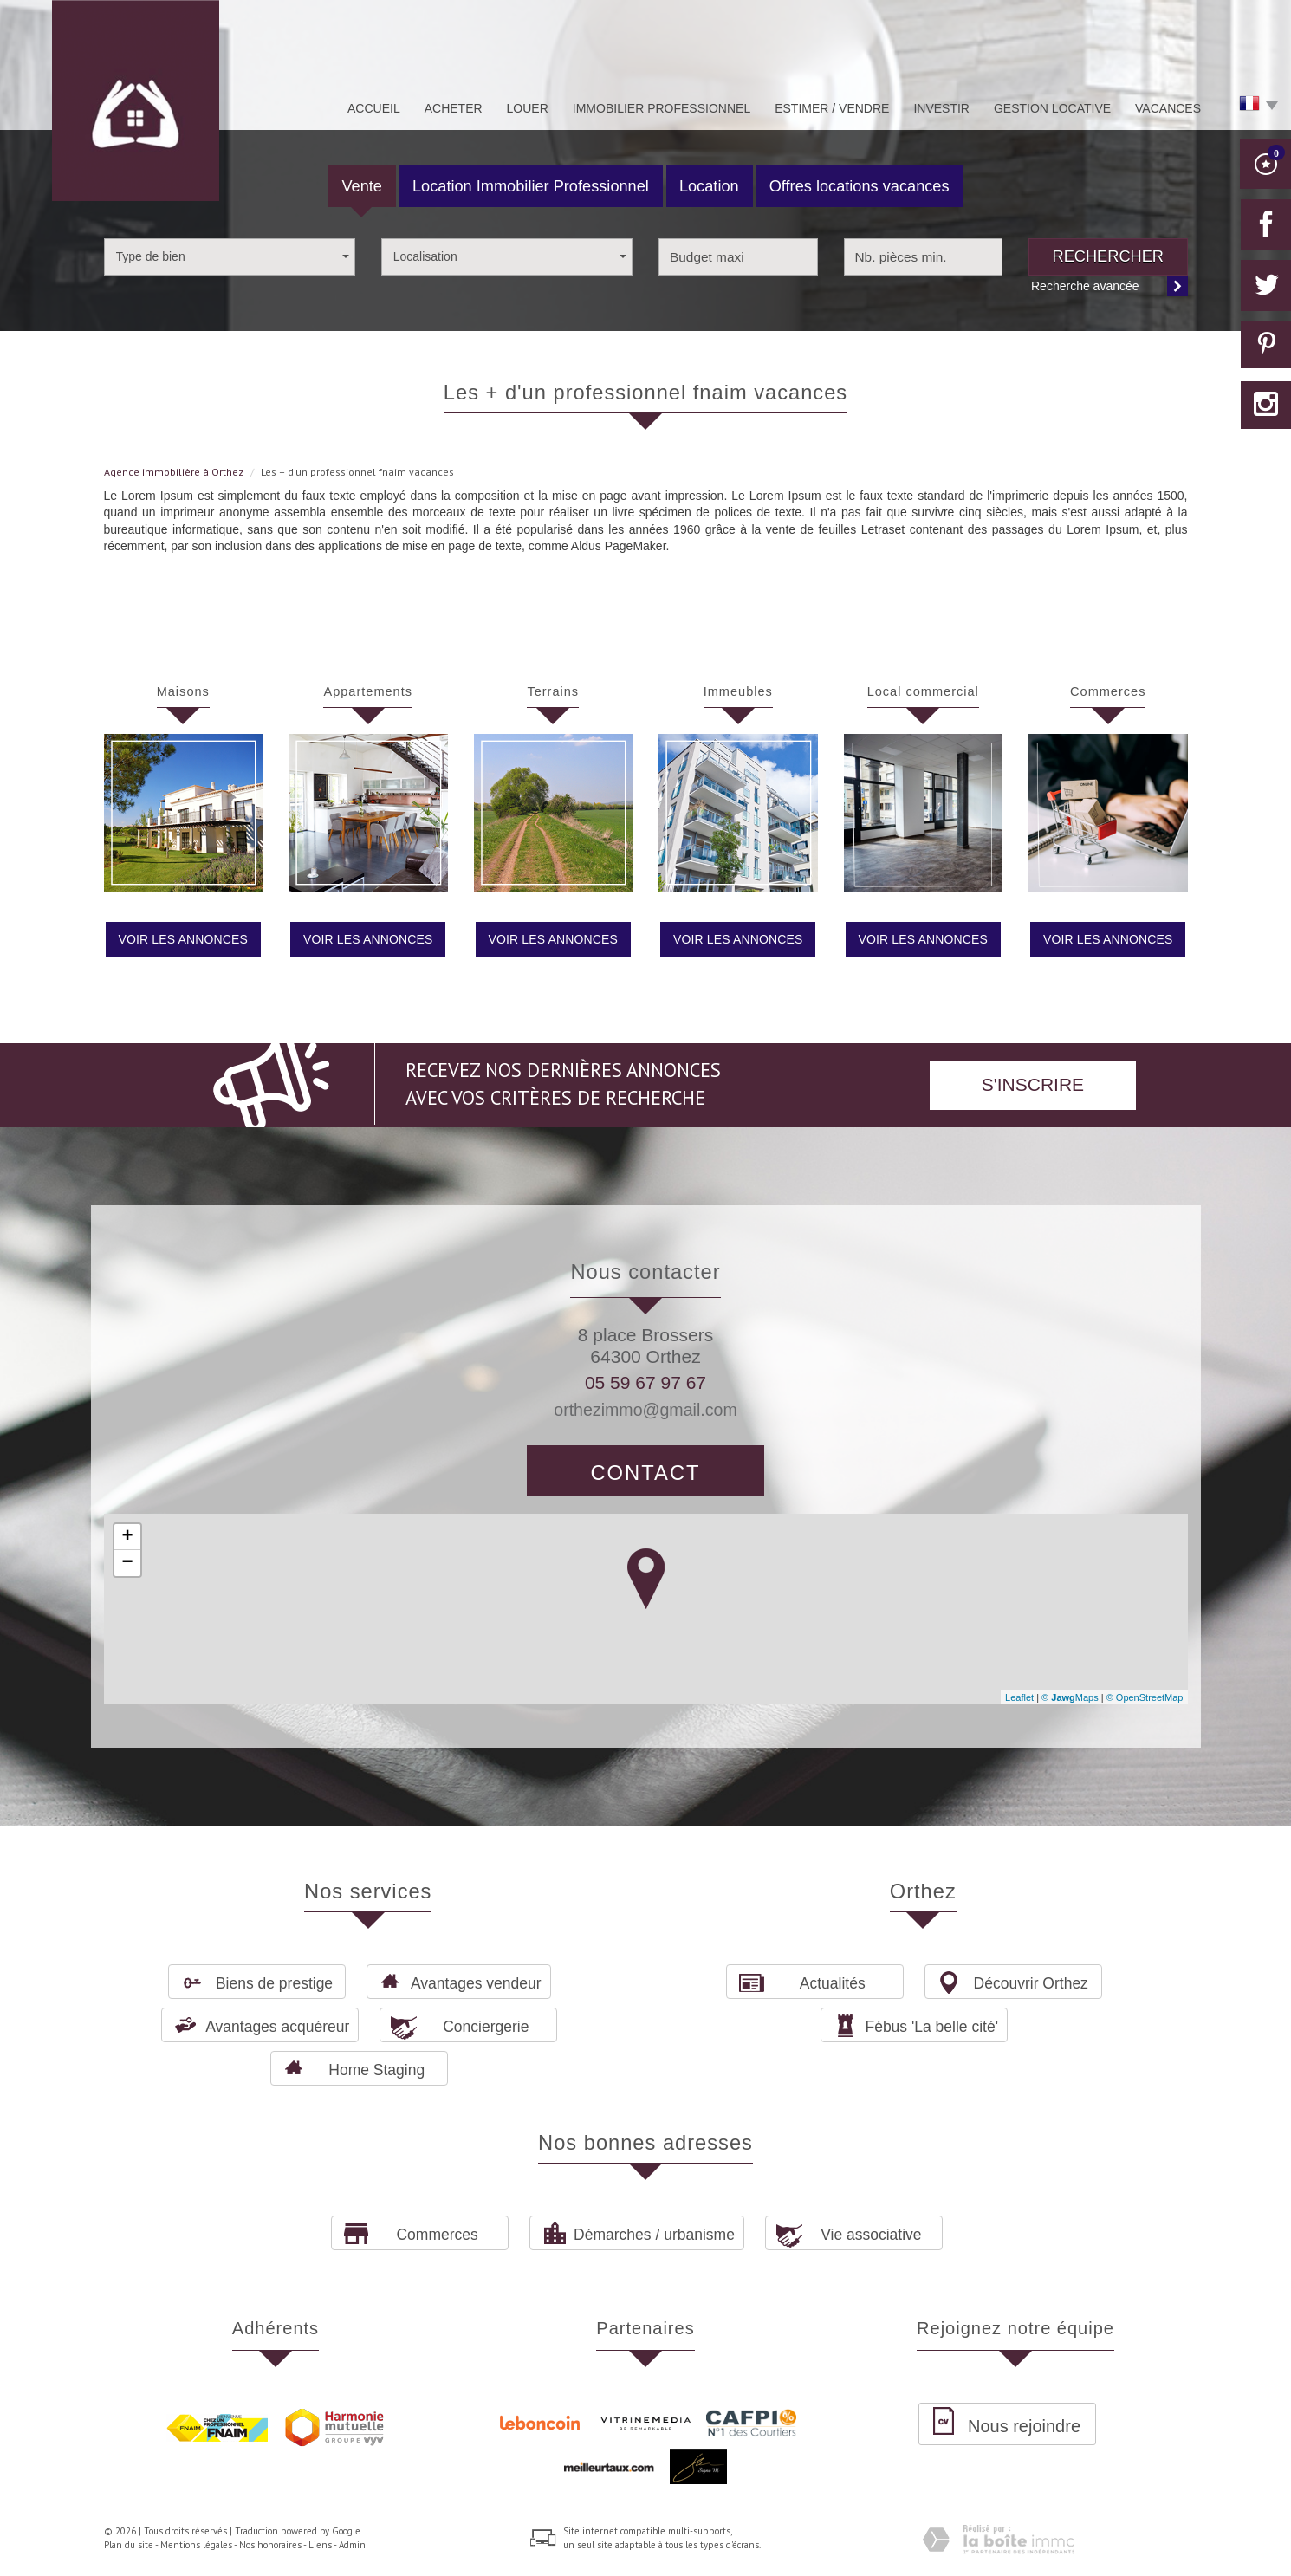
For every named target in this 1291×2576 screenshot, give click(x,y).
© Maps (1070, 1697)
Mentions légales (196, 2545)
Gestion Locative (1052, 108)
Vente (361, 186)
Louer (527, 108)
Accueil (373, 108)
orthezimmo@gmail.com (645, 1409)
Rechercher (1108, 256)
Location (709, 186)
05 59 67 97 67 (645, 1382)
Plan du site (128, 2545)
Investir (941, 108)
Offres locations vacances (859, 186)
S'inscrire (1033, 1084)
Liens (320, 2545)
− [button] (127, 1563)
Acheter (454, 108)
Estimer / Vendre (832, 108)
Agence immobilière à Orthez (173, 471)
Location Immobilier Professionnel (530, 186)
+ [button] (127, 1537)
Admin (352, 2545)
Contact (645, 1472)
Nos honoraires (270, 2545)
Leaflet (1019, 1697)
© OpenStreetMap (1145, 1697)
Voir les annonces (183, 939)
